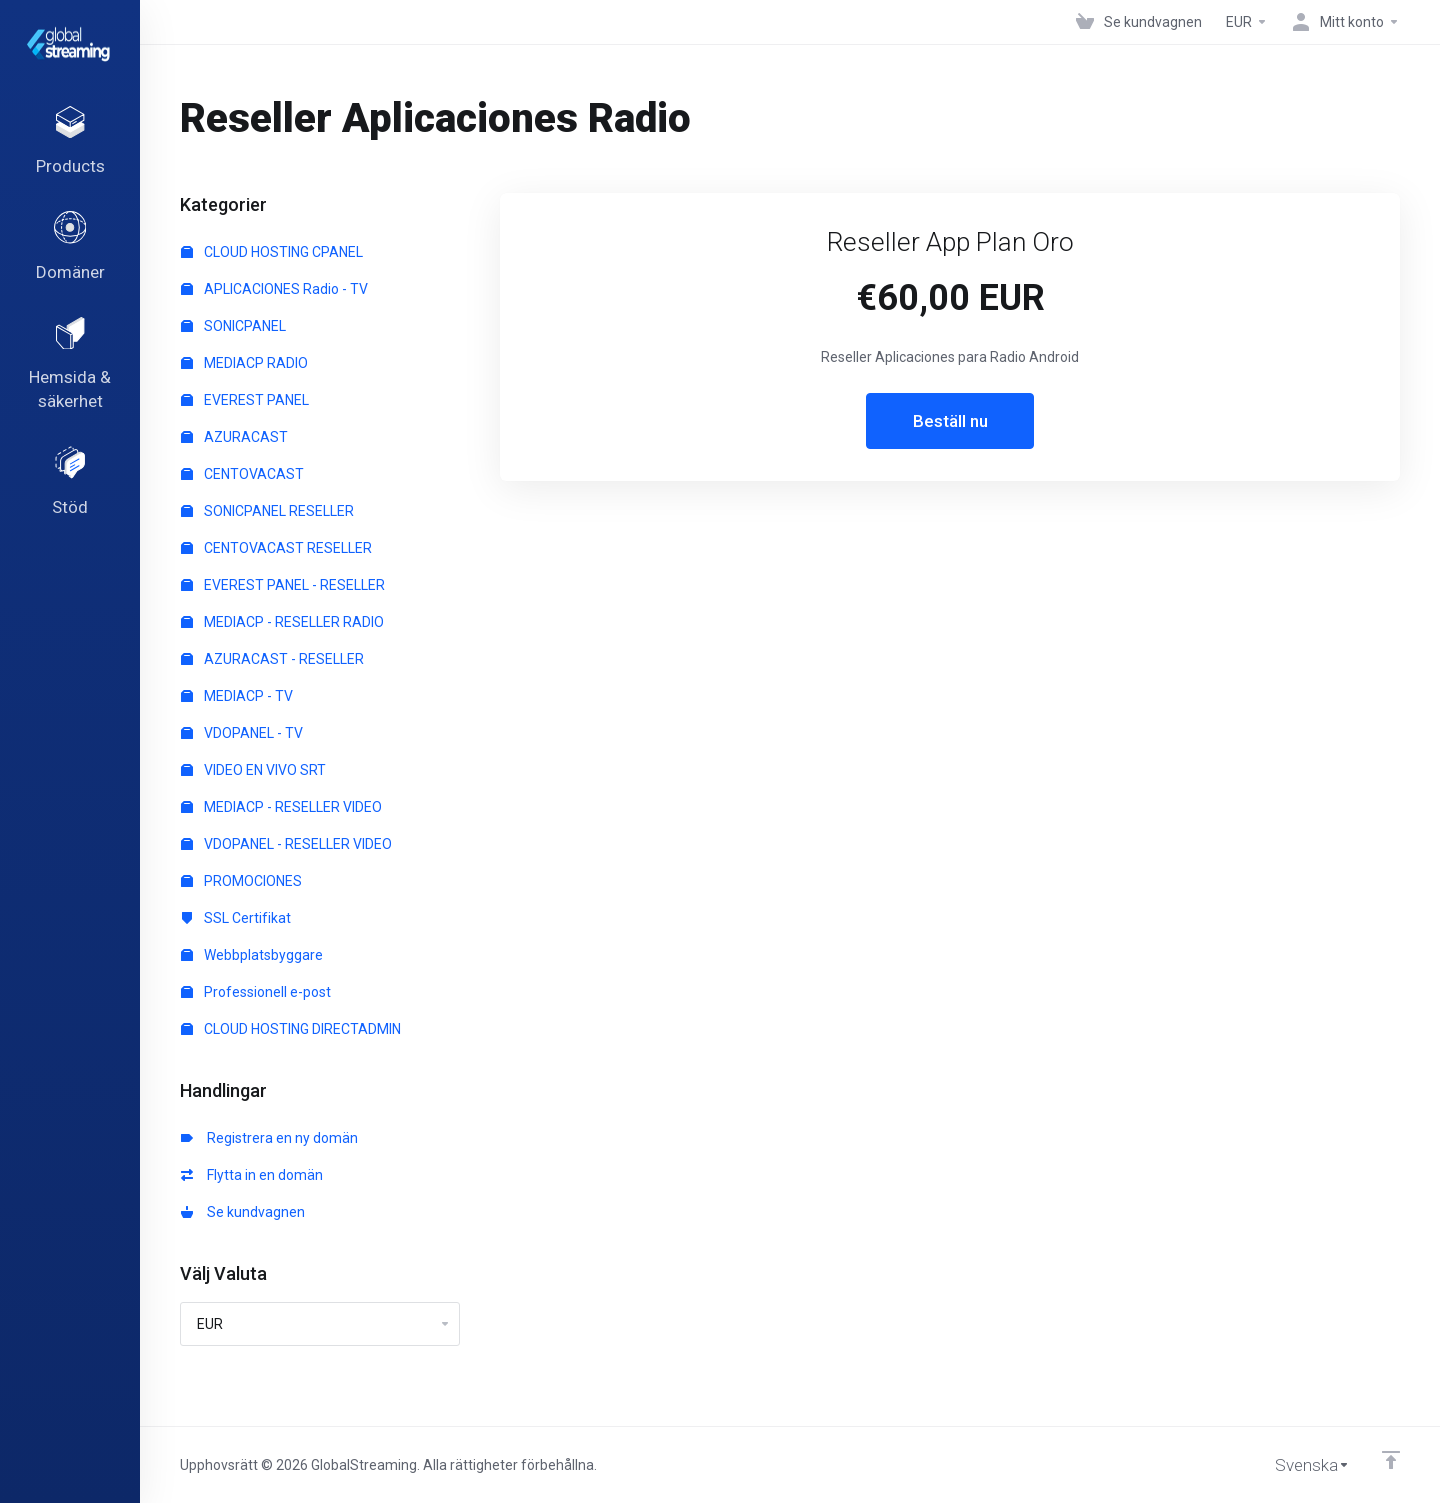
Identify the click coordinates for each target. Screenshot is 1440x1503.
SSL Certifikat (236, 918)
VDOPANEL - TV (242, 733)
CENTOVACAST (242, 474)
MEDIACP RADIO (244, 363)
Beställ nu (950, 421)
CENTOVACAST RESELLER (276, 548)
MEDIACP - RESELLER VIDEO (281, 807)
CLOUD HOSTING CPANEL (272, 252)
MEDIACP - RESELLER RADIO (282, 622)
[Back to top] (1391, 1460)
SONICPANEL (233, 326)
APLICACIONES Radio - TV (274, 289)
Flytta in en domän (252, 1175)
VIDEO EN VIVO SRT (253, 770)
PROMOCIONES (241, 881)
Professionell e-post (256, 992)
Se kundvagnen (243, 1212)
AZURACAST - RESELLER (272, 659)
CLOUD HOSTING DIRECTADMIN (291, 1029)
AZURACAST (234, 437)
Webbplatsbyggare (252, 955)
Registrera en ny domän (269, 1138)
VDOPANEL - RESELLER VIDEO (286, 844)
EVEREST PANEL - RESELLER (283, 585)
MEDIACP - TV (237, 696)
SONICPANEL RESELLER (267, 511)
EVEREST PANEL (245, 400)
